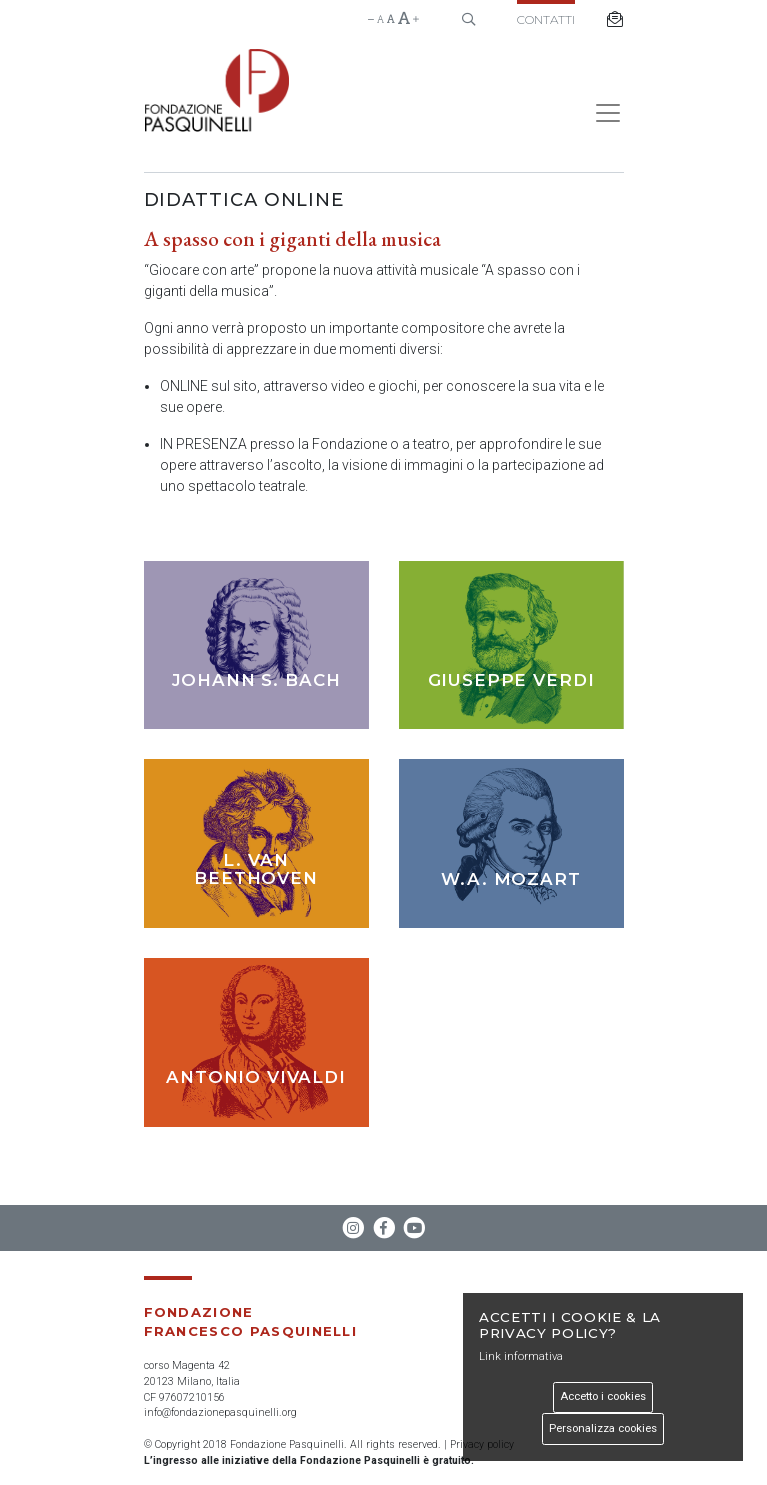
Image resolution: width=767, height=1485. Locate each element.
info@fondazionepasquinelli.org (220, 1412)
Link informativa (521, 1356)
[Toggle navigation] (602, 113)
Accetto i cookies (603, 1396)
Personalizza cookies (603, 1428)
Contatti (546, 19)
